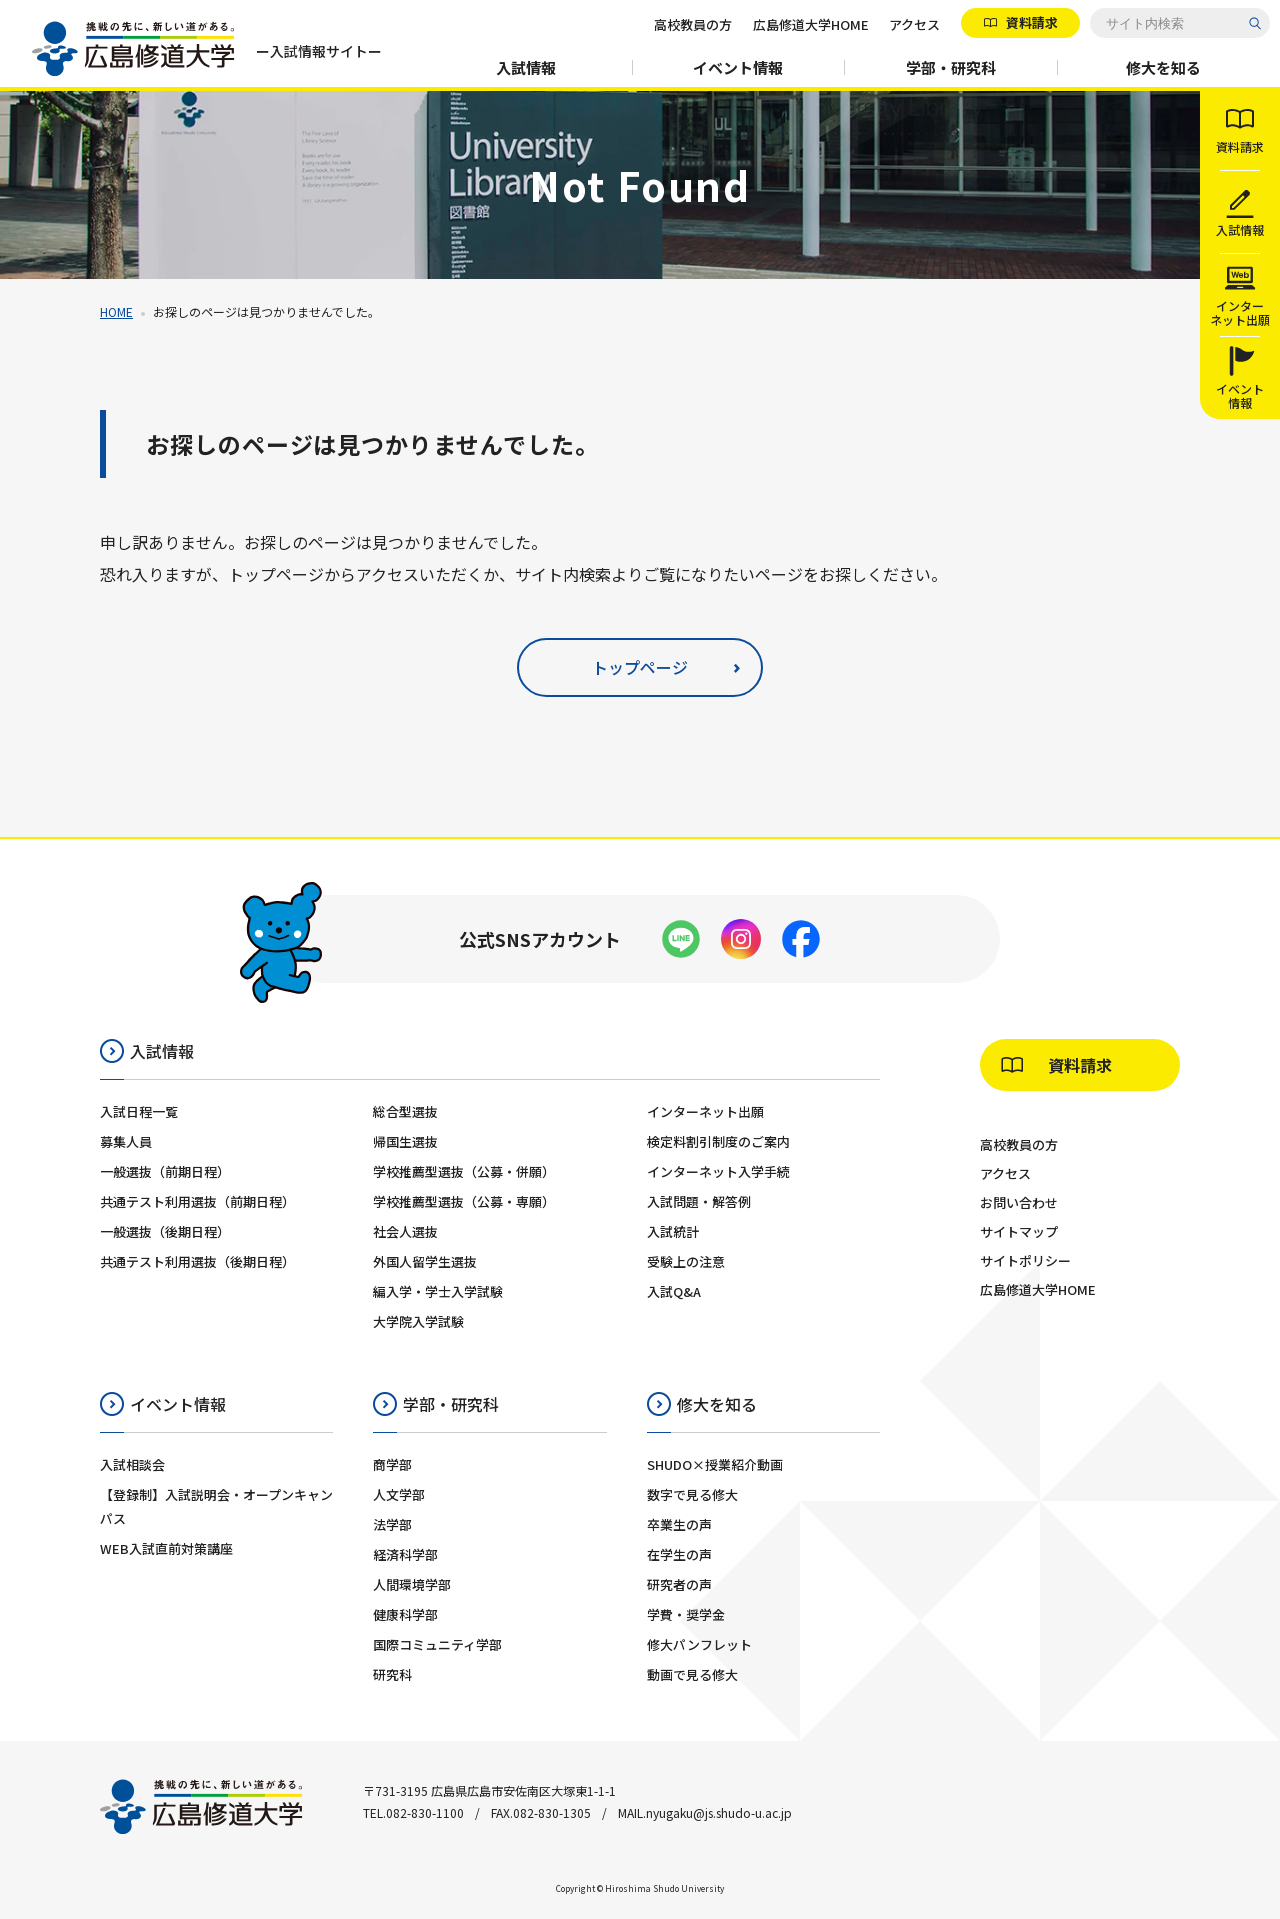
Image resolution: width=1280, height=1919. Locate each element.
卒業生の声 (679, 1524)
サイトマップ (1019, 1231)
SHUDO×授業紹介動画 (715, 1464)
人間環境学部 (412, 1584)
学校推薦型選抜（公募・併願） (464, 1171)
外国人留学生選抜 (425, 1261)
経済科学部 (405, 1554)
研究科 (392, 1674)
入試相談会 (132, 1464)
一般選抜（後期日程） (165, 1231)
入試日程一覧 (139, 1111)
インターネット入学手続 (718, 1171)
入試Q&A (674, 1291)
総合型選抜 (405, 1111)
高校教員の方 (693, 24)
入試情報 (526, 67)
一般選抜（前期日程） (165, 1171)
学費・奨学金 (686, 1614)
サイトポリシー (1025, 1260)
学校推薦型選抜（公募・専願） (464, 1201)
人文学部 (399, 1494)
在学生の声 (679, 1554)
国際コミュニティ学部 (437, 1644)
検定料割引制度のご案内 (718, 1141)
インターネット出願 (705, 1111)
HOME (116, 311)
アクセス (914, 24)
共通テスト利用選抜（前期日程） (197, 1201)
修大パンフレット (699, 1644)
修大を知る (1163, 67)
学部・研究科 (951, 67)
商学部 (392, 1464)
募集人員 (126, 1141)
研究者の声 (679, 1584)
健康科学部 (405, 1614)
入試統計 (673, 1231)
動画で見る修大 (692, 1674)
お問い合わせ (1019, 1202)
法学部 (392, 1524)
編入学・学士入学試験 (438, 1291)
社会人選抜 (405, 1231)
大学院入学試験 (418, 1321)
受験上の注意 (686, 1261)
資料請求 (1030, 22)
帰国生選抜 (405, 1141)
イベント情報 (738, 67)
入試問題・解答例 (699, 1201)
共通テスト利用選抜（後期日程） (197, 1261)
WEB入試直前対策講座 (166, 1548)
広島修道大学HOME (811, 24)
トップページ (640, 667)
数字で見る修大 (692, 1494)
